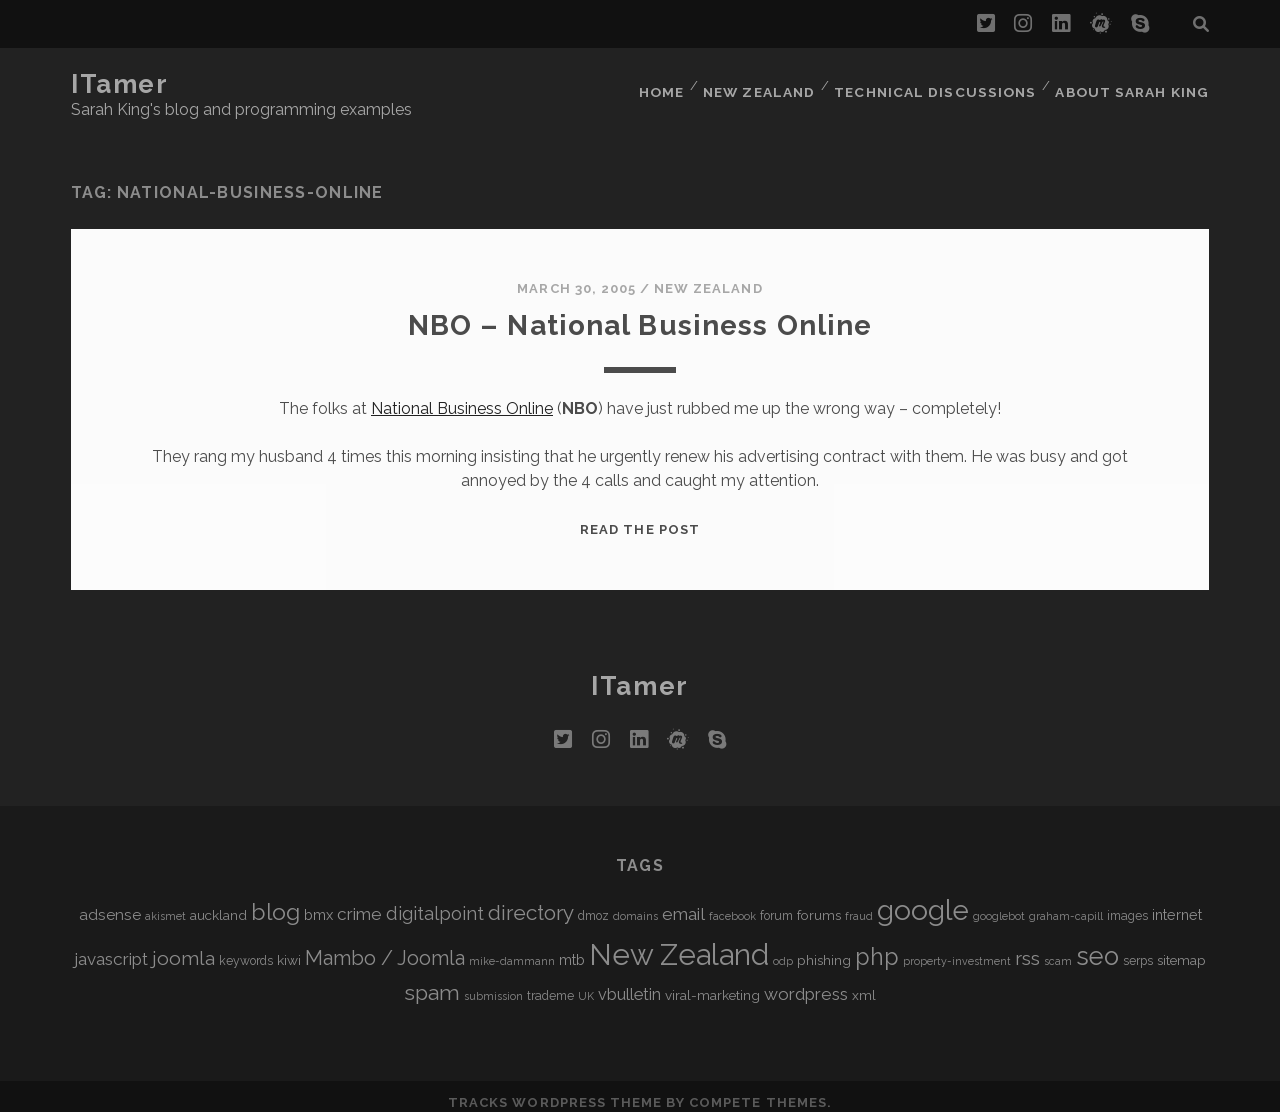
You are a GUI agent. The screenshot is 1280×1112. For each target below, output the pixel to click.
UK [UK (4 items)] (586, 984)
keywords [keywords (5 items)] (246, 949)
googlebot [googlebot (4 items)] (999, 904)
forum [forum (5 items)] (776, 904)
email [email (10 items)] (683, 902)
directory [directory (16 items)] (531, 900)
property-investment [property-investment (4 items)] (957, 949)
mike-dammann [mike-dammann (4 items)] (512, 949)
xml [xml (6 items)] (864, 983)
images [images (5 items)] (1127, 904)
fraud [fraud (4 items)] (859, 904)
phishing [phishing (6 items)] (824, 948)
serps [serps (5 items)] (1138, 949)
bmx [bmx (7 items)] (318, 902)
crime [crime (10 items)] (359, 902)
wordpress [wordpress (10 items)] (806, 982)
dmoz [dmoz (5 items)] (593, 904)
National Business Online (462, 396)
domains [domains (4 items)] (635, 904)
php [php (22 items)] (877, 944)
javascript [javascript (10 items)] (111, 947)
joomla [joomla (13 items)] (183, 946)
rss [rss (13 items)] (1027, 946)
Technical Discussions (940, 84)
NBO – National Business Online (640, 312)
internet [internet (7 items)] (1177, 902)
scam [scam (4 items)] (1058, 949)
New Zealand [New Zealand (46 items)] (679, 942)
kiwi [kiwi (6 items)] (289, 948)
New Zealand (767, 84)
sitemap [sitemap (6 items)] (1181, 948)
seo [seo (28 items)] (1097, 944)
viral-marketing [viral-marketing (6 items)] (712, 983)
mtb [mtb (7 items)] (572, 947)
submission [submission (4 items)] (493, 984)
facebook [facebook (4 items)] (732, 904)
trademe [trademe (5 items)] (550, 984)
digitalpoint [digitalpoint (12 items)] (435, 901)
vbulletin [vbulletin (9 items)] (629, 982)
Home (667, 84)
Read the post (640, 517)
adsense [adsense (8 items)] (110, 902)
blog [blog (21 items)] (275, 899)
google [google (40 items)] (923, 898)
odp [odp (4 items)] (783, 949)
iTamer (119, 84)
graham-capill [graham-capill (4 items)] (1066, 904)
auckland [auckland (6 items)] (218, 903)
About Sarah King (1134, 84)
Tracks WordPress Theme (555, 1089)
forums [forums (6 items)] (819, 903)
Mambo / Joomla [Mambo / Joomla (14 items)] (385, 946)
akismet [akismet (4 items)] (165, 904)
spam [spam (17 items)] (432, 980)
